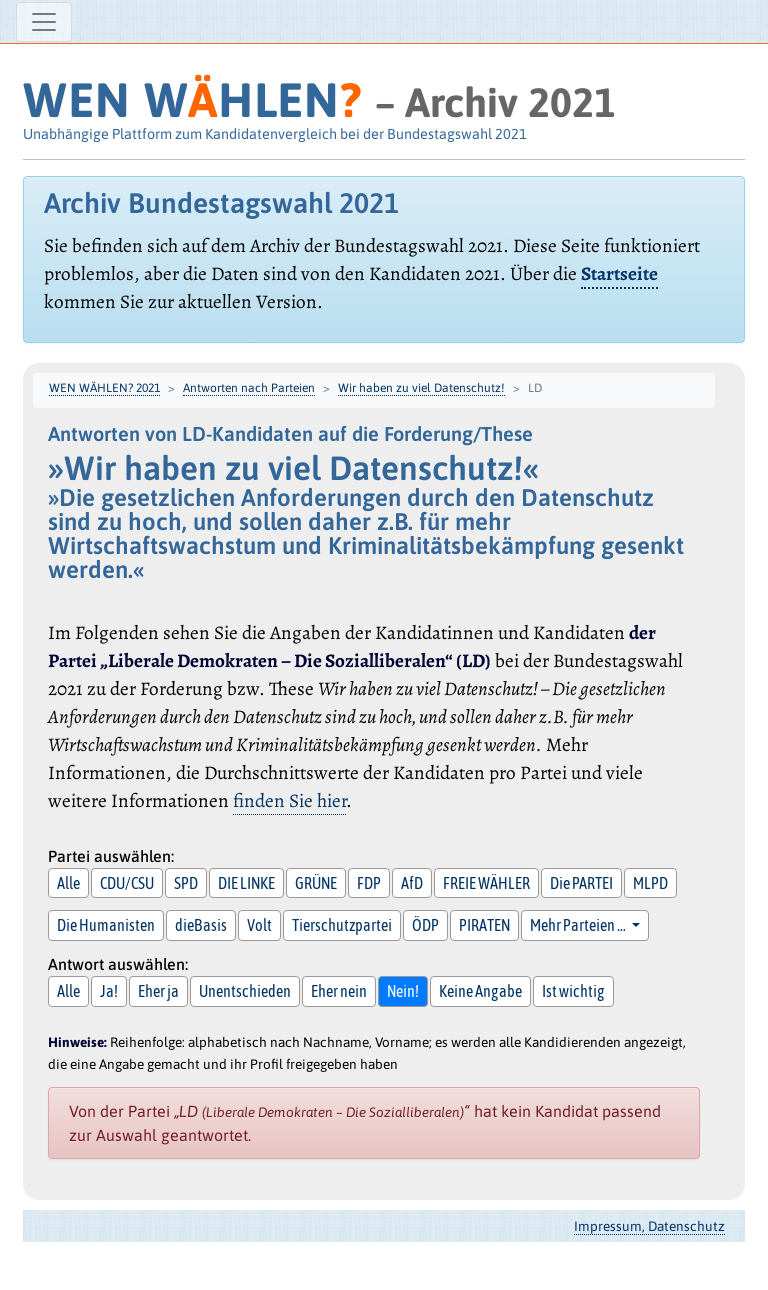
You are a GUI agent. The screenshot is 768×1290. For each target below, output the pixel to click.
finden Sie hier (289, 800)
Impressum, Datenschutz (649, 1226)
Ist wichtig (573, 991)
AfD (412, 883)
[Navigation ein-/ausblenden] (44, 22)
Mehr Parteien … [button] (579, 925)
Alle (68, 883)
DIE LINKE (246, 883)
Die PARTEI (581, 883)
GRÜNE (316, 883)
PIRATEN (484, 925)
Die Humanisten (106, 925)
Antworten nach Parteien (249, 388)
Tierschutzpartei (342, 925)
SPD (186, 883)
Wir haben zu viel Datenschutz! (421, 388)
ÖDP (425, 925)
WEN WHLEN (192, 99)
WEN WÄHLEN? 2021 (104, 388)
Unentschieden (245, 991)
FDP (369, 883)
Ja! (109, 991)
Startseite (619, 273)
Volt (259, 925)
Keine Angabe (480, 991)
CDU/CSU (127, 883)
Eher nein (339, 991)
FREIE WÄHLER (486, 883)
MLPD (650, 883)
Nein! (403, 991)
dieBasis (201, 925)
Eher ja (158, 991)
